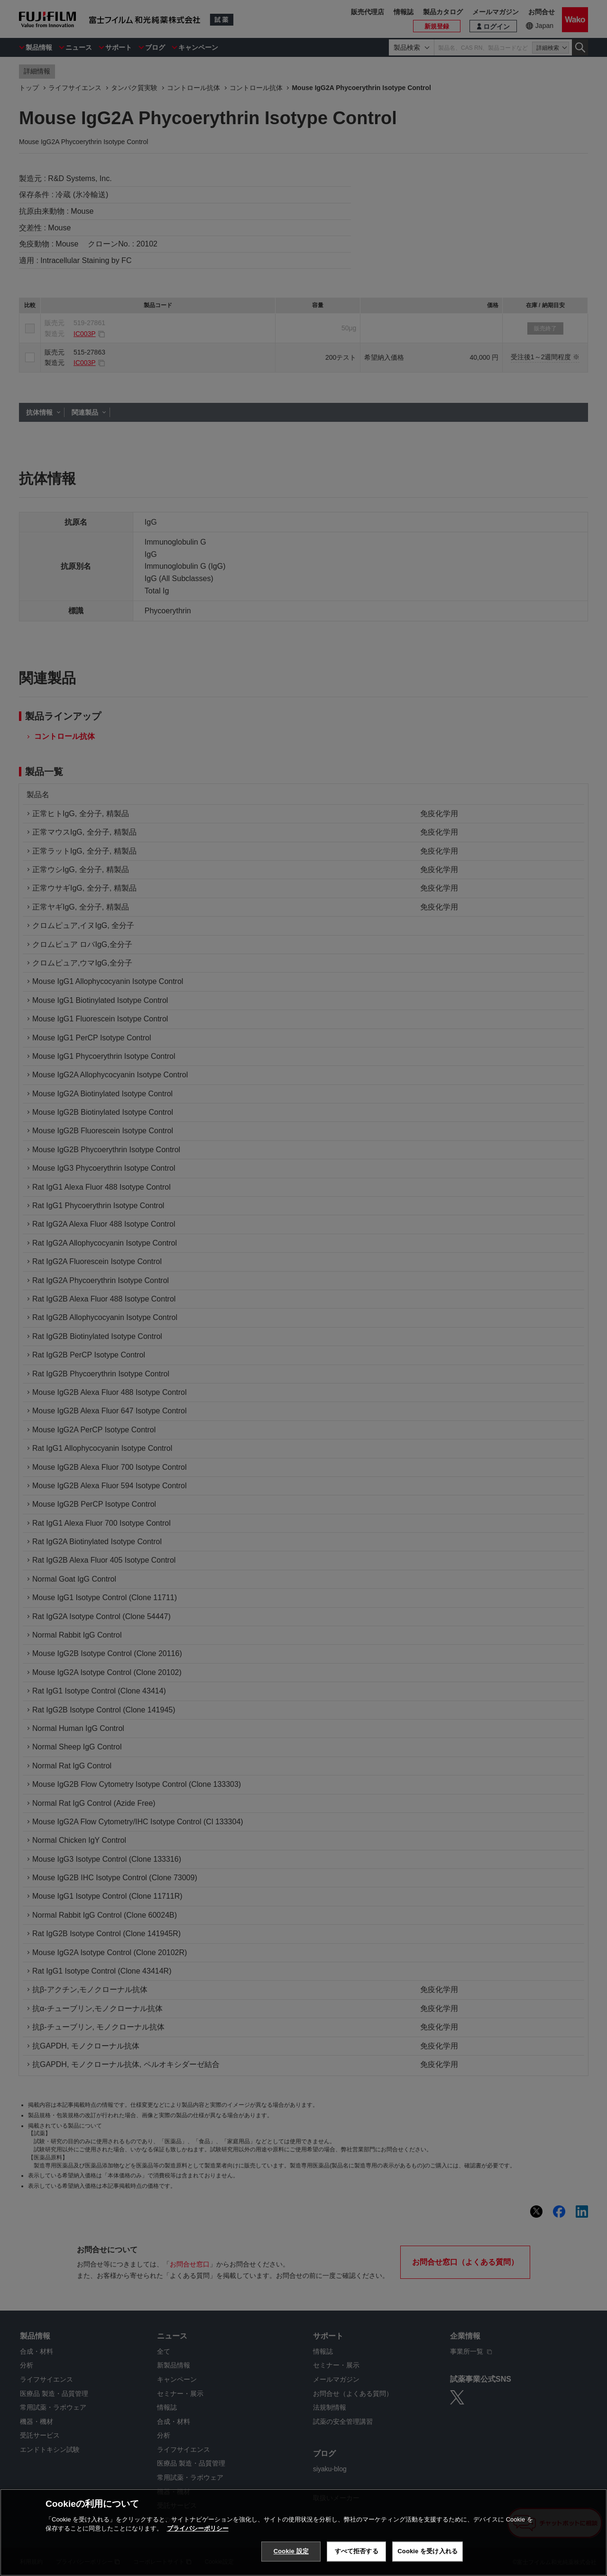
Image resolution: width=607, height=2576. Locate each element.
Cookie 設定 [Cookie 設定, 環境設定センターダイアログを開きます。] (291, 2551)
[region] (303, 2532)
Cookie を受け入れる (427, 2551)
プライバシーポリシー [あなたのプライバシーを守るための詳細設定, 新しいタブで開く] (198, 2528)
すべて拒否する (356, 2551)
